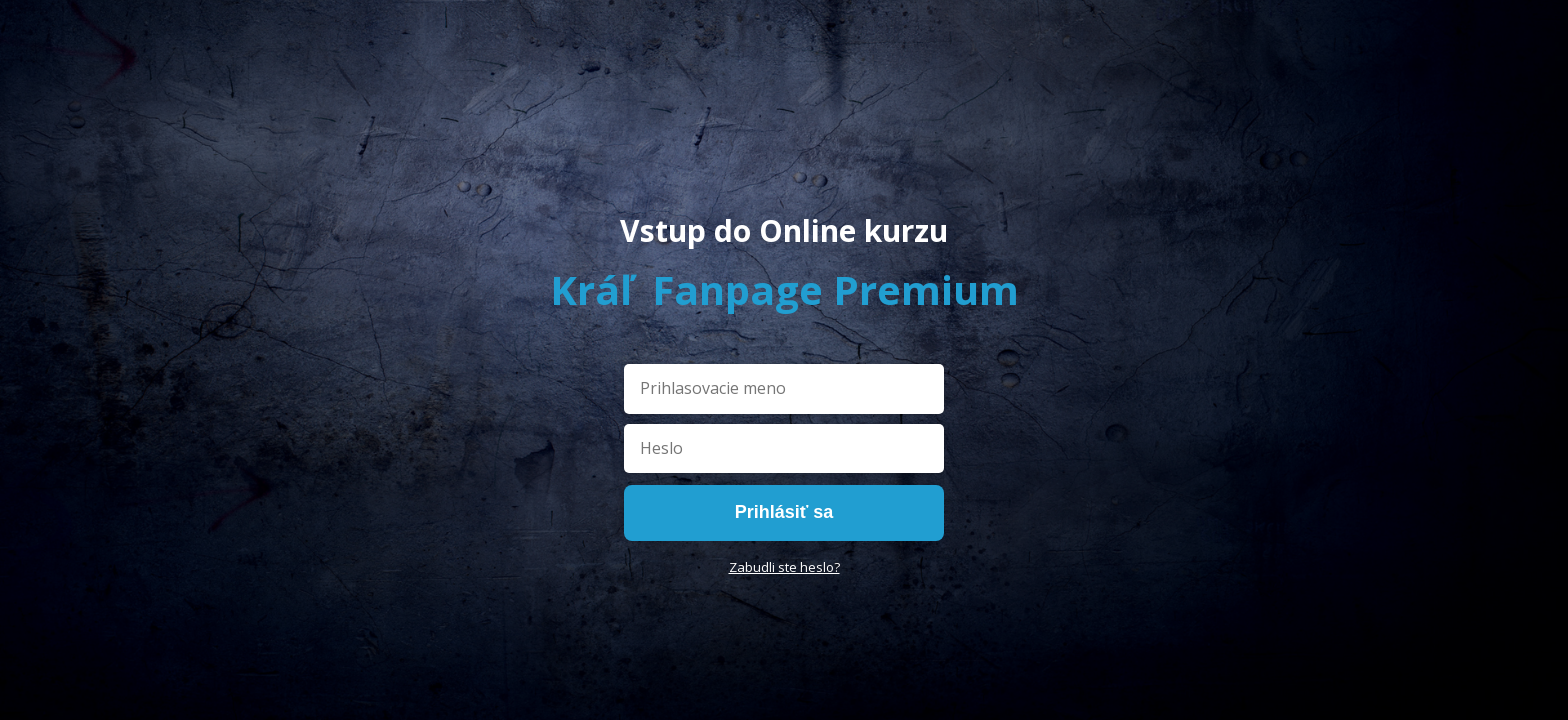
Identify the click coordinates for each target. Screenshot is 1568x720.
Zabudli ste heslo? (784, 567)
